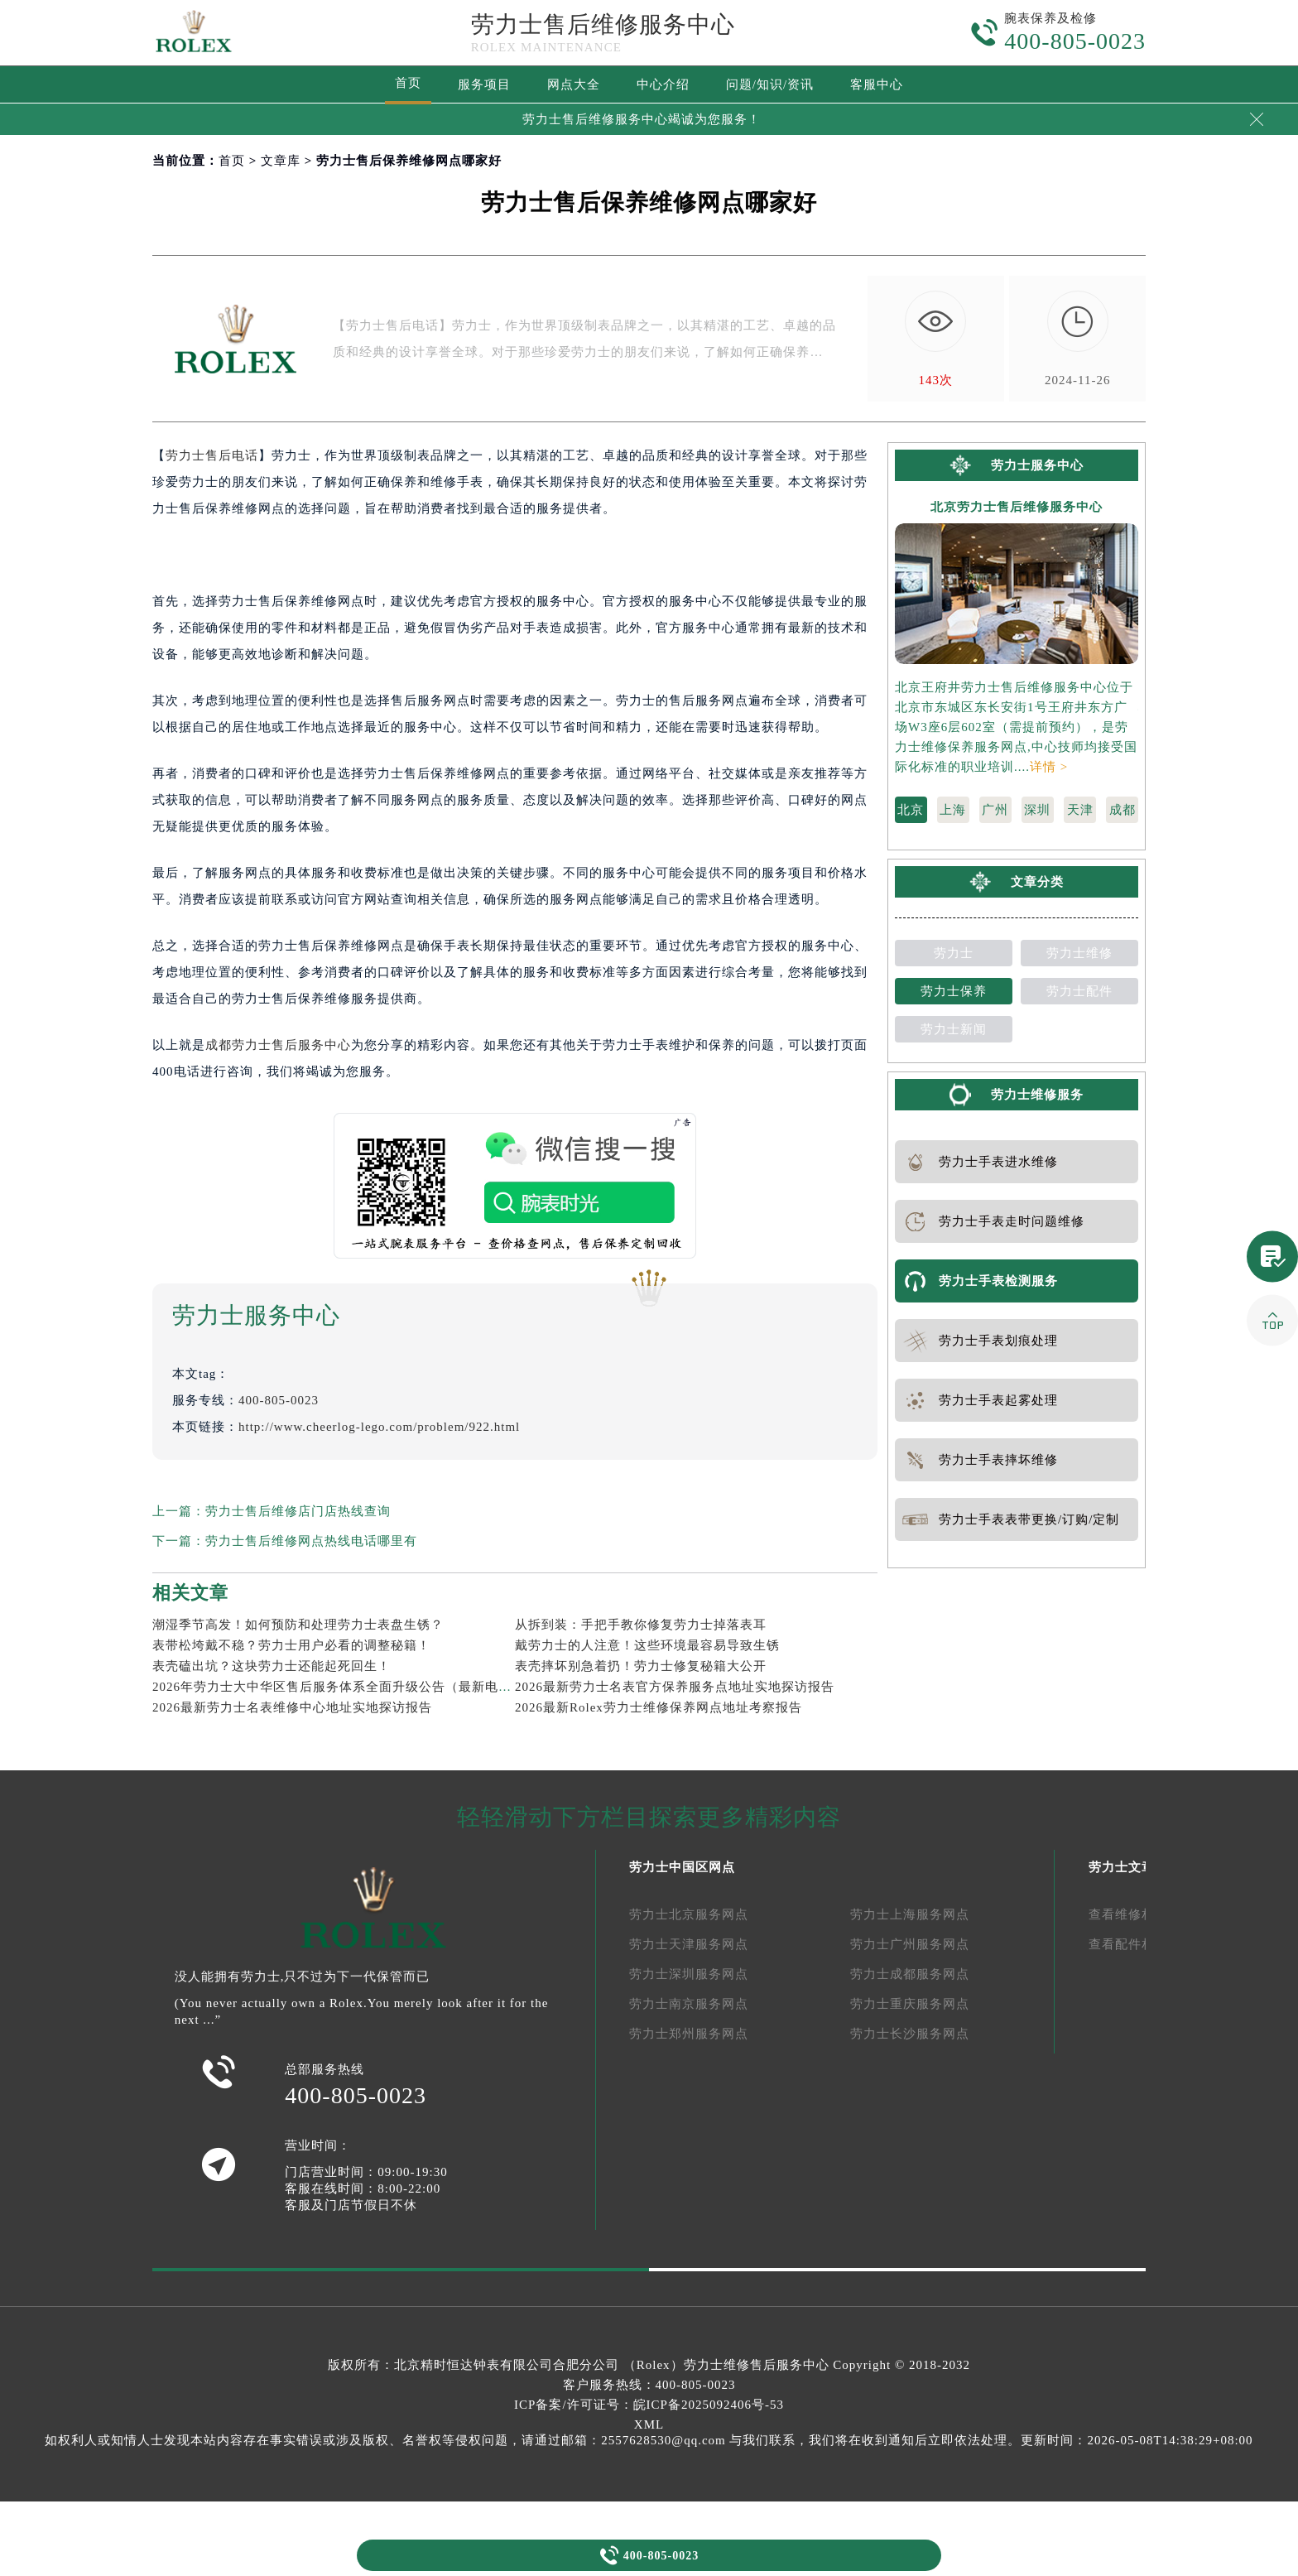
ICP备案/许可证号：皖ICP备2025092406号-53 (649, 2404)
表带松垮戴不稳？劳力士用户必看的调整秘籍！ (291, 1645)
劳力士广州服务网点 (909, 1944)
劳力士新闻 (954, 1029)
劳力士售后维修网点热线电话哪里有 (311, 1541)
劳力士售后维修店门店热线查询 (298, 1511)
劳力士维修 (1079, 953)
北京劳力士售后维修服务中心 (1016, 507)
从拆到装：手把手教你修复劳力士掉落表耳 (641, 1624)
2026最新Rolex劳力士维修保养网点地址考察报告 (658, 1707)
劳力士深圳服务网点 (688, 1974)
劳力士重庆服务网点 (909, 2003)
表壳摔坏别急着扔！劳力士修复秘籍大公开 (641, 1666)
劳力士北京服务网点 (688, 1914)
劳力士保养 (954, 991)
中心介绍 (663, 84)
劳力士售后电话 (212, 455)
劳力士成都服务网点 (909, 1974)
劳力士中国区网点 (682, 1867)
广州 (995, 809)
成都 (1122, 809)
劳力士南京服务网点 (688, 2003)
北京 (910, 809)
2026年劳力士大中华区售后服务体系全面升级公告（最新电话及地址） (358, 1686)
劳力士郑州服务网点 (688, 2033)
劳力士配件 (1079, 991)
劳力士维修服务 (1037, 1094)
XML (649, 2424)
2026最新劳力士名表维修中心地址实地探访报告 (292, 1707)
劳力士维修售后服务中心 (756, 2364)
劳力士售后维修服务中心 (603, 24)
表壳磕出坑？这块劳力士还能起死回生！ (271, 1666)
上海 (953, 809)
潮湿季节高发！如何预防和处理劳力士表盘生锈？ (298, 1624)
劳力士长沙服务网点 (909, 2033)
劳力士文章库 (1128, 1867)
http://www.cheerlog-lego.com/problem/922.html (379, 1426)
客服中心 (876, 84)
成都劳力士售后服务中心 (278, 1045)
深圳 (1037, 809)
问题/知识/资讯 (770, 84)
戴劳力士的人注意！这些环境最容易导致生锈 (647, 1645)
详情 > (1049, 766)
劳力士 (954, 953)
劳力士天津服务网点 (688, 1944)
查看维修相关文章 (1142, 1914)
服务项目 (484, 84)
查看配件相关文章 (1142, 1944)
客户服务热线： (649, 2384)
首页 (408, 82)
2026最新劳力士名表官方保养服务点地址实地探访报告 (674, 1686)
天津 (1080, 809)
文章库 (280, 160)
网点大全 (573, 84)
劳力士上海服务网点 (909, 1914)
